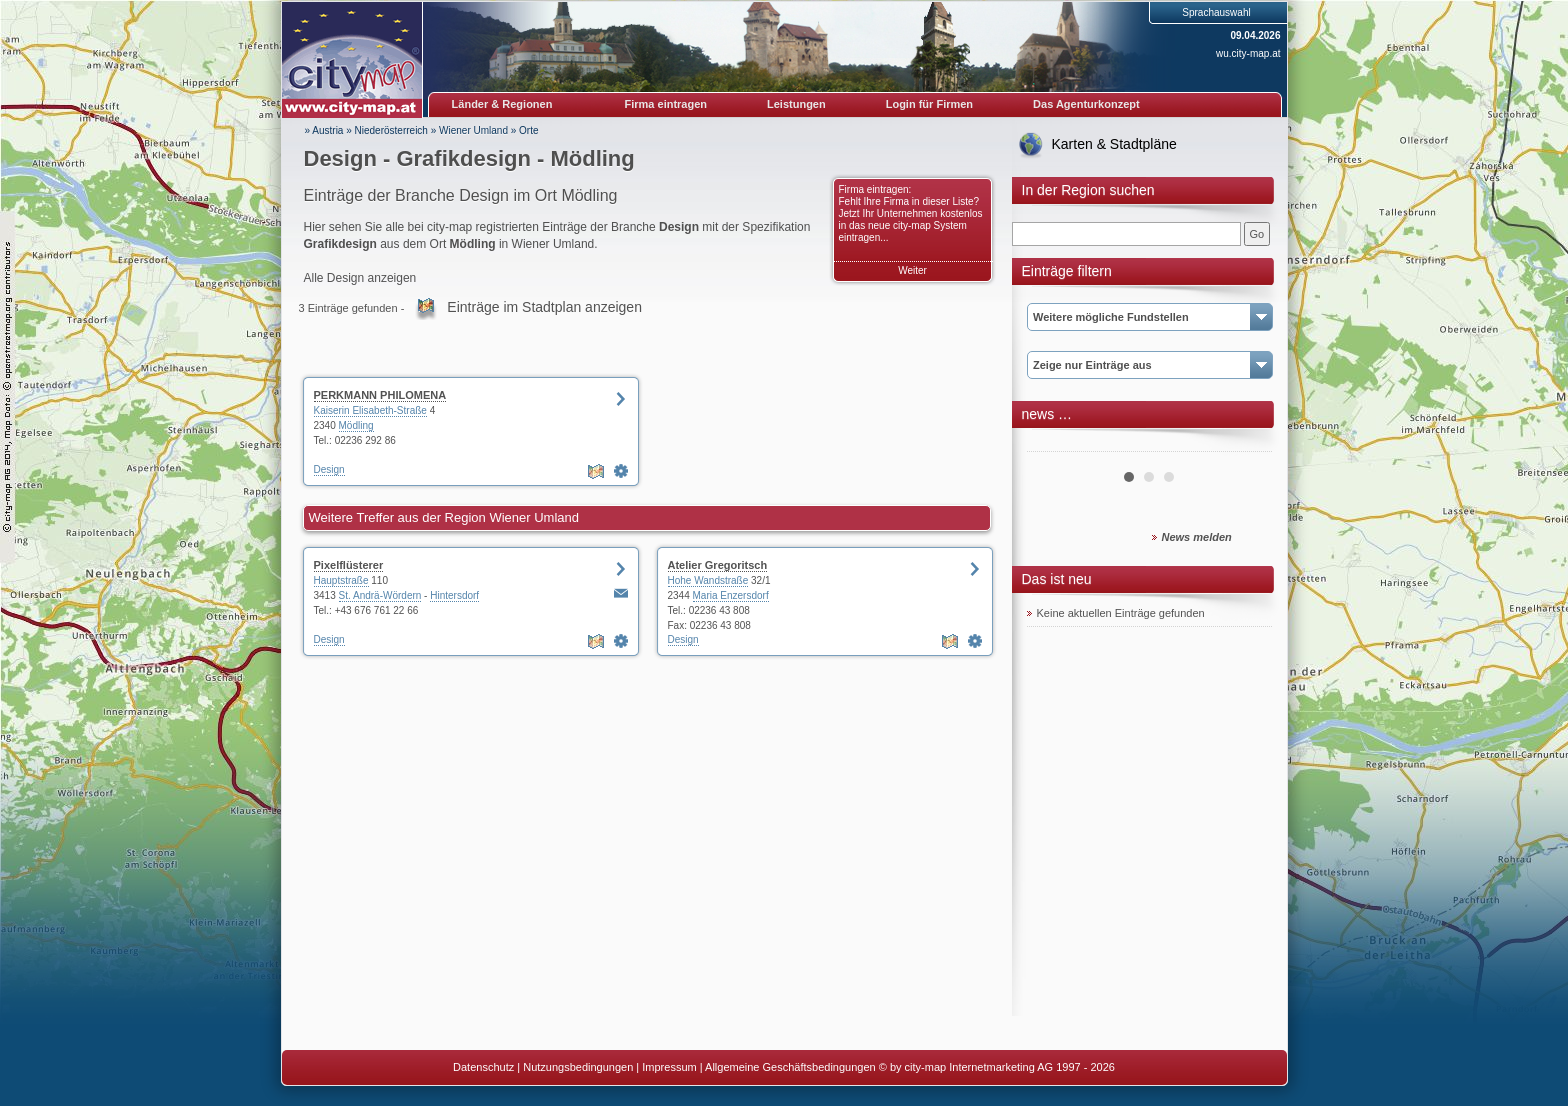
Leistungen (796, 104)
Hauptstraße (341, 580)
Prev (1053, 444)
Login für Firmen (929, 104)
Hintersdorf (454, 595)
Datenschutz (483, 1067)
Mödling (356, 425)
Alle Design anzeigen (360, 278)
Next (1246, 444)
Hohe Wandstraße (708, 580)
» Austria (324, 130)
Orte (528, 130)
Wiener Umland (473, 130)
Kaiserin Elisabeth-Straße (370, 410)
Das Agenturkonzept (1086, 104)
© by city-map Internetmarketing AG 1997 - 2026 (997, 1067)
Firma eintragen (666, 104)
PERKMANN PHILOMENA (380, 395)
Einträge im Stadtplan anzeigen (544, 307)
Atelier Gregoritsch (718, 565)
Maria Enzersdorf (731, 595)
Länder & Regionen (502, 104)
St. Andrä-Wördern (380, 595)
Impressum (669, 1067)
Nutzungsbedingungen (578, 1067)
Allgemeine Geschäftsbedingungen (790, 1067)
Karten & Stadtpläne (1114, 144)
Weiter (912, 270)
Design (329, 469)
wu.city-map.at (1248, 53)
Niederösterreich (391, 130)
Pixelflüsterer (349, 565)
